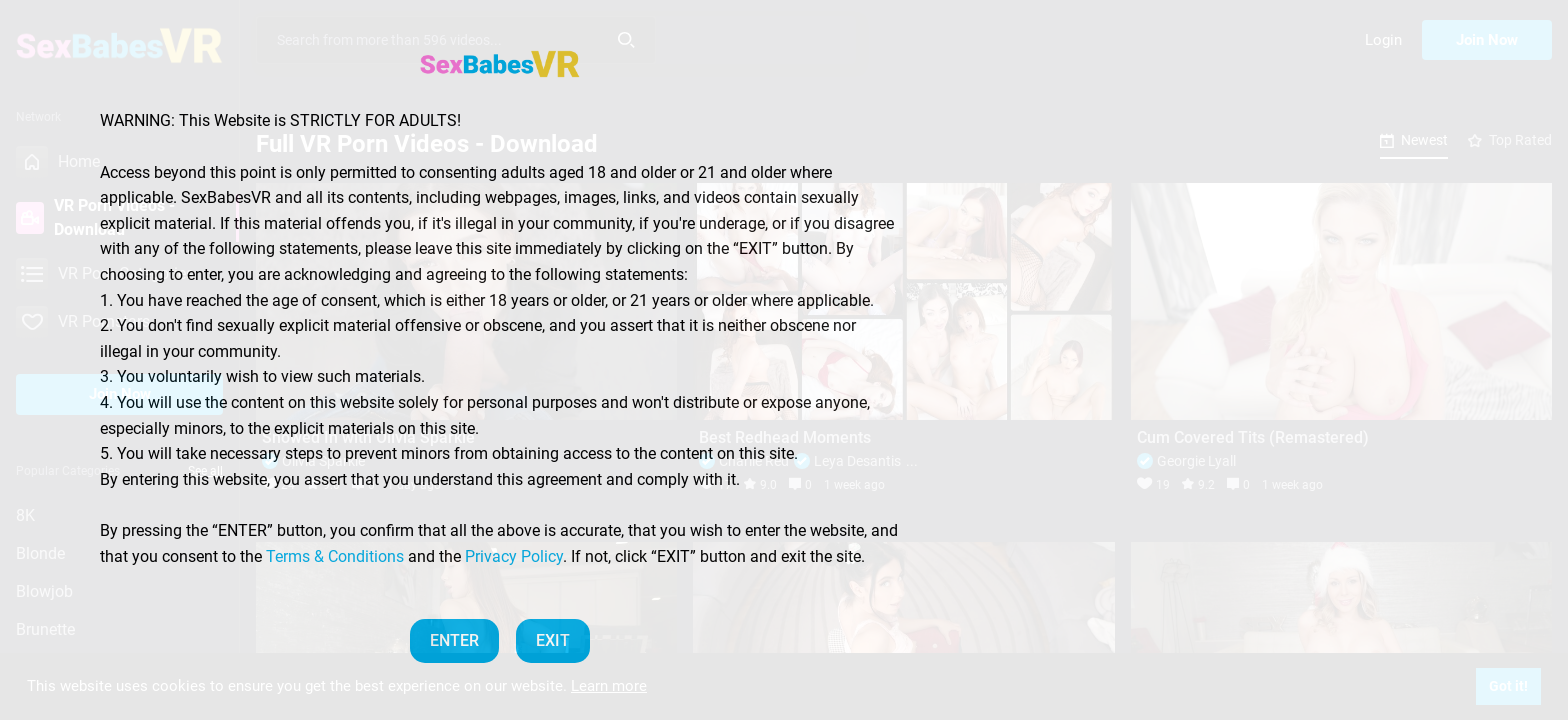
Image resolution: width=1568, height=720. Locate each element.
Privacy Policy (514, 556)
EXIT (553, 640)
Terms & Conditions (335, 556)
